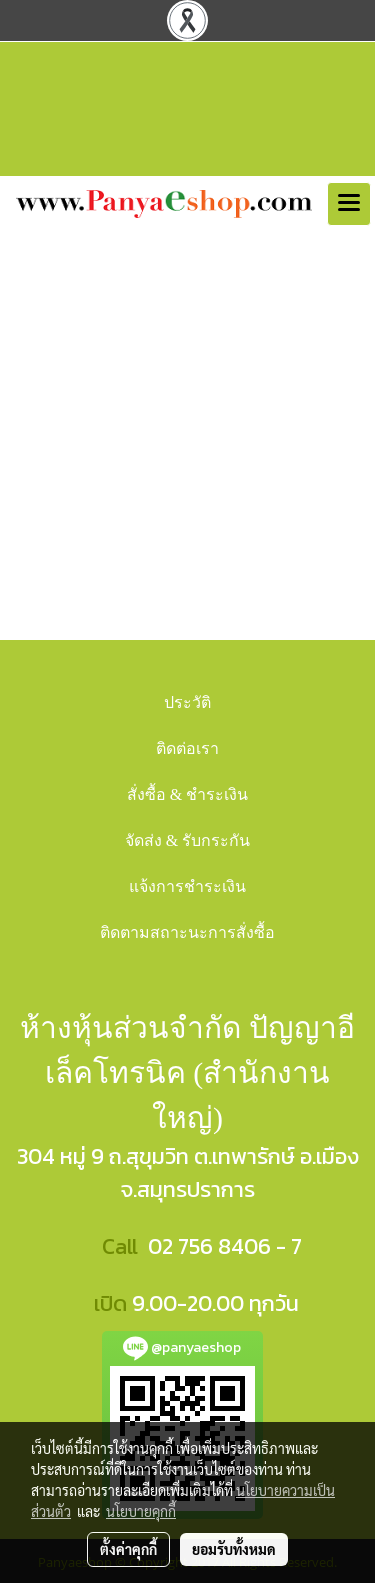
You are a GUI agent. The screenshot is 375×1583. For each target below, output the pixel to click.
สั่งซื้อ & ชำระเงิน (187, 794)
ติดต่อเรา (187, 748)
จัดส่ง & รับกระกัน (187, 840)
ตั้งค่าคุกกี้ (128, 1549)
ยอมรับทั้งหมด (234, 1549)
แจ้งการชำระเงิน (187, 886)
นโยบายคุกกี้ (141, 1511)
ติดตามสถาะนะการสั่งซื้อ (187, 932)
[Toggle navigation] (349, 204)
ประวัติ (187, 702)
